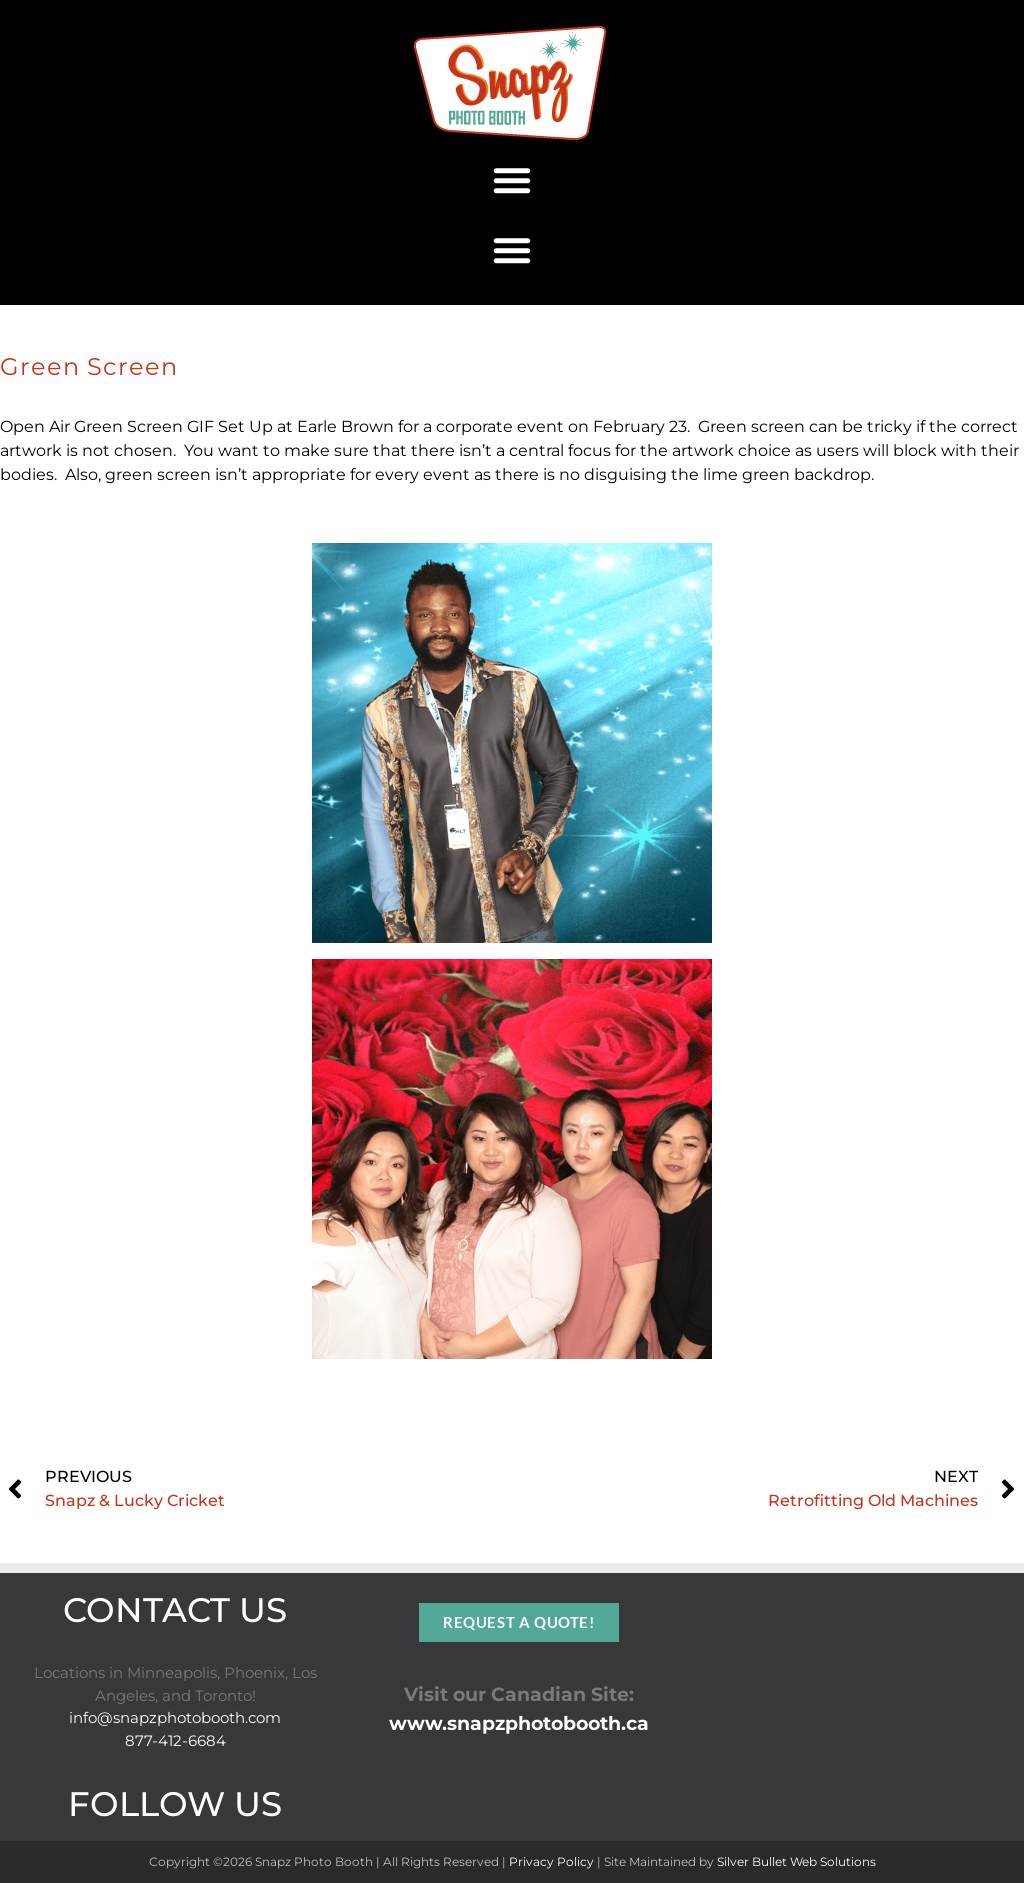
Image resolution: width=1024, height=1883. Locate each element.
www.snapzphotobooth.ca (519, 1723)
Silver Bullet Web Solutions (796, 1861)
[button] (512, 180)
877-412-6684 (175, 1740)
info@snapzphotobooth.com (175, 1717)
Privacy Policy (551, 1861)
